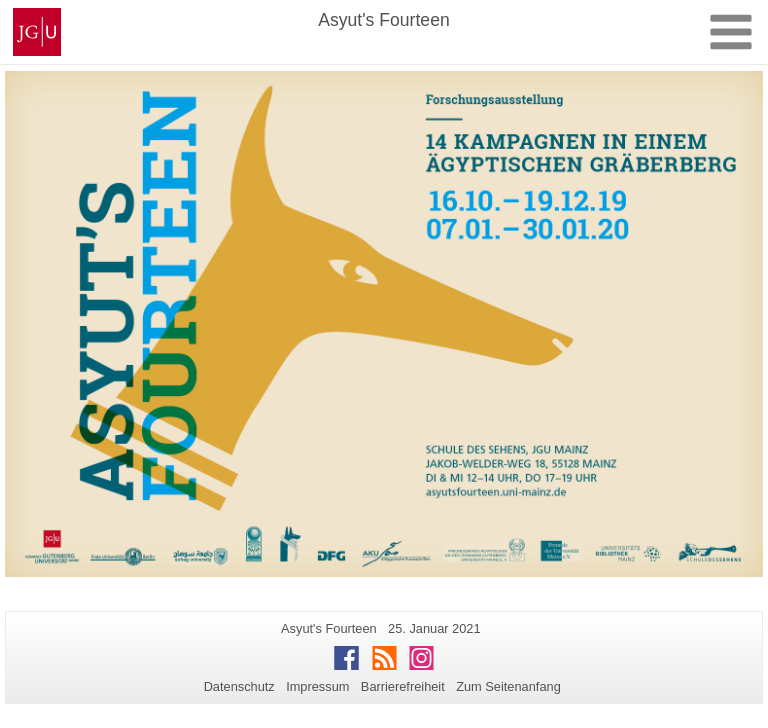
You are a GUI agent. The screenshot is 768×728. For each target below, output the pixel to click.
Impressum (317, 686)
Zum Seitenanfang (508, 686)
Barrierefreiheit (403, 686)
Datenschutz (239, 686)
